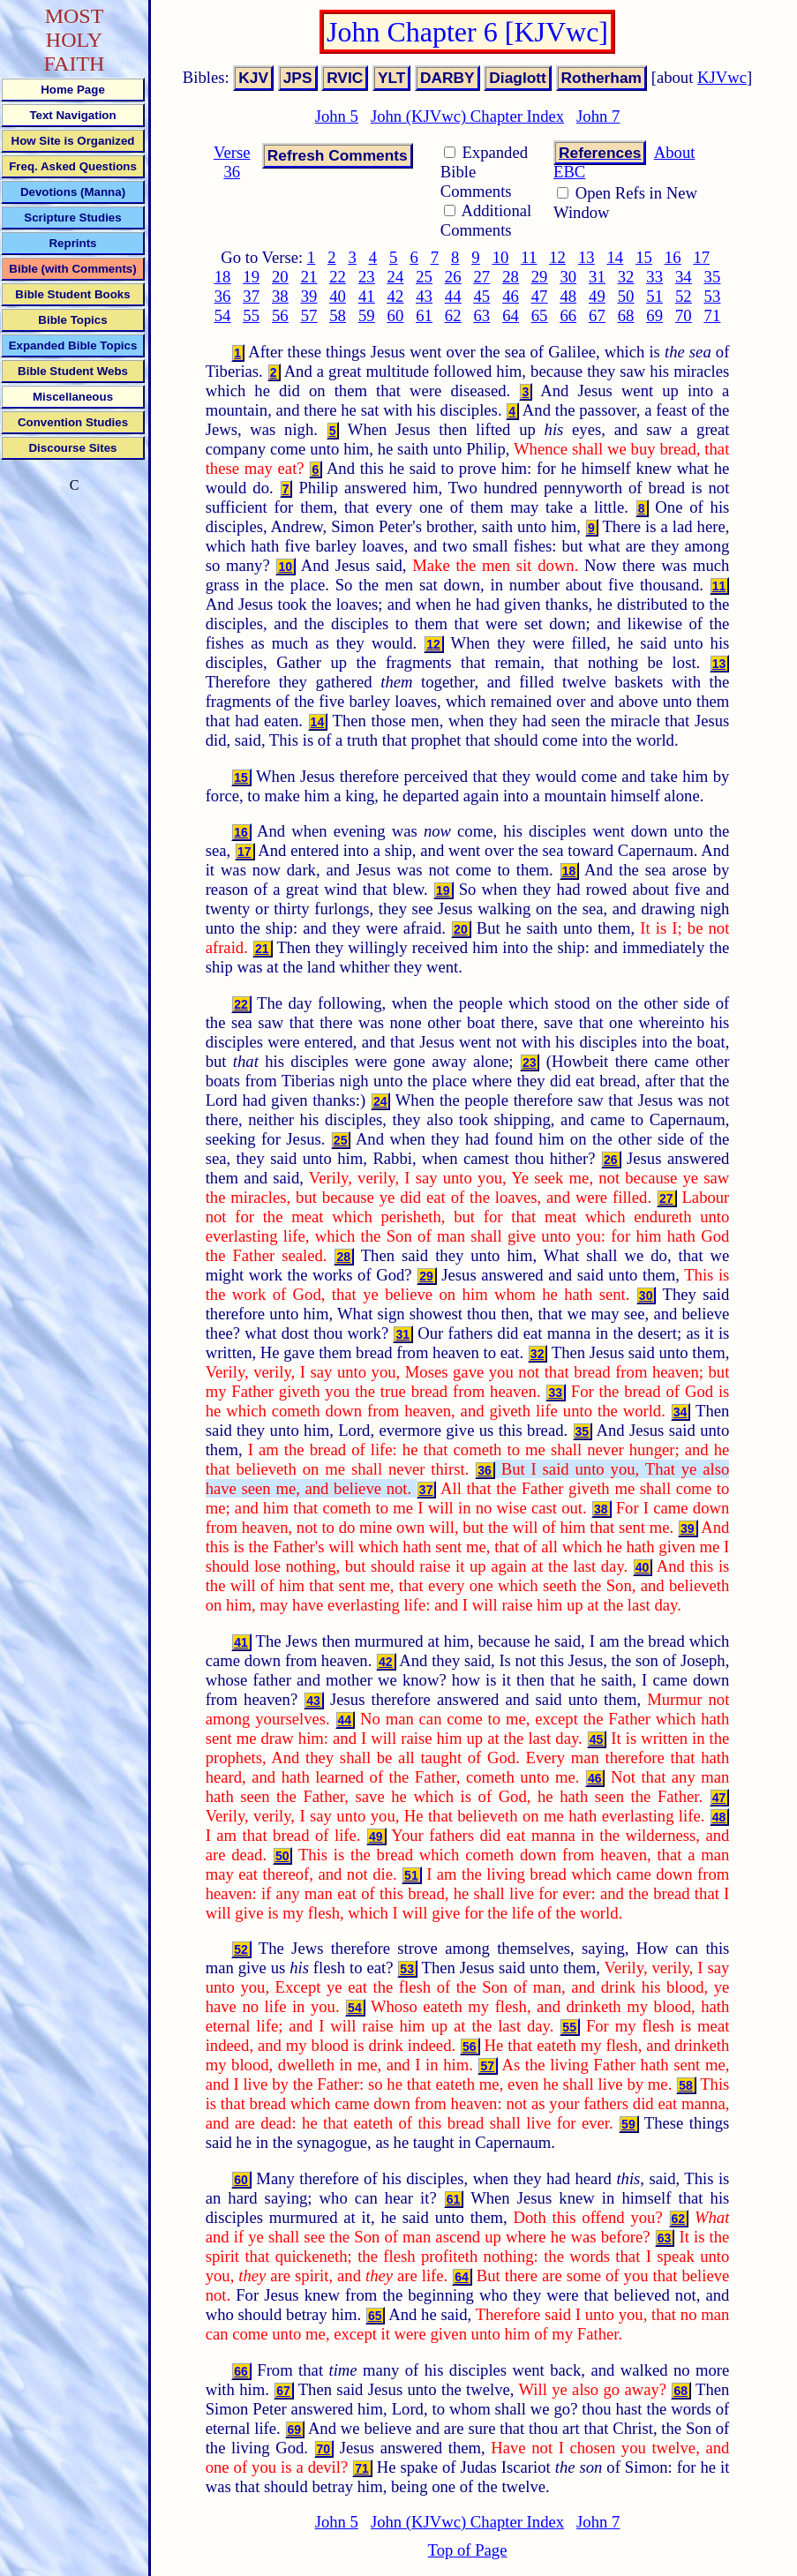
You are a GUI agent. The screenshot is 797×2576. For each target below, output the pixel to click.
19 (251, 276)
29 (539, 276)
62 (453, 315)
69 (654, 315)
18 (222, 276)
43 (424, 296)
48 (568, 296)
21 (309, 276)
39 (309, 296)
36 (222, 296)
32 (626, 276)
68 (626, 315)
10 (500, 257)
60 (395, 315)
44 (453, 296)
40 (337, 296)
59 (366, 315)
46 (510, 296)
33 (654, 276)
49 (597, 296)
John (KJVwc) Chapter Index (467, 116)
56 (280, 315)
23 (366, 276)
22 (337, 276)
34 (683, 276)
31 (597, 276)
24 (395, 276)
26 (453, 276)
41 (366, 296)
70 (683, 315)
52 (683, 296)
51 (654, 296)
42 (395, 296)
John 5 (336, 116)
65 (539, 315)
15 (643, 257)
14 (615, 257)
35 (712, 276)
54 (222, 315)
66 (568, 315)
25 (424, 276)
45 (481, 296)
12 (557, 257)
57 (309, 315)
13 (586, 257)
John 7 (598, 116)
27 (481, 276)
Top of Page (468, 2550)
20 (280, 276)
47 (539, 296)
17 (701, 257)
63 (481, 315)
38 (280, 296)
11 (529, 257)
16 (673, 257)
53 (712, 296)
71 (712, 315)
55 (251, 315)
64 (510, 315)
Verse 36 (232, 162)
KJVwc (722, 77)
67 (597, 315)
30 (568, 276)
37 (251, 296)
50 (626, 296)
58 (337, 315)
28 (510, 276)
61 (424, 315)
